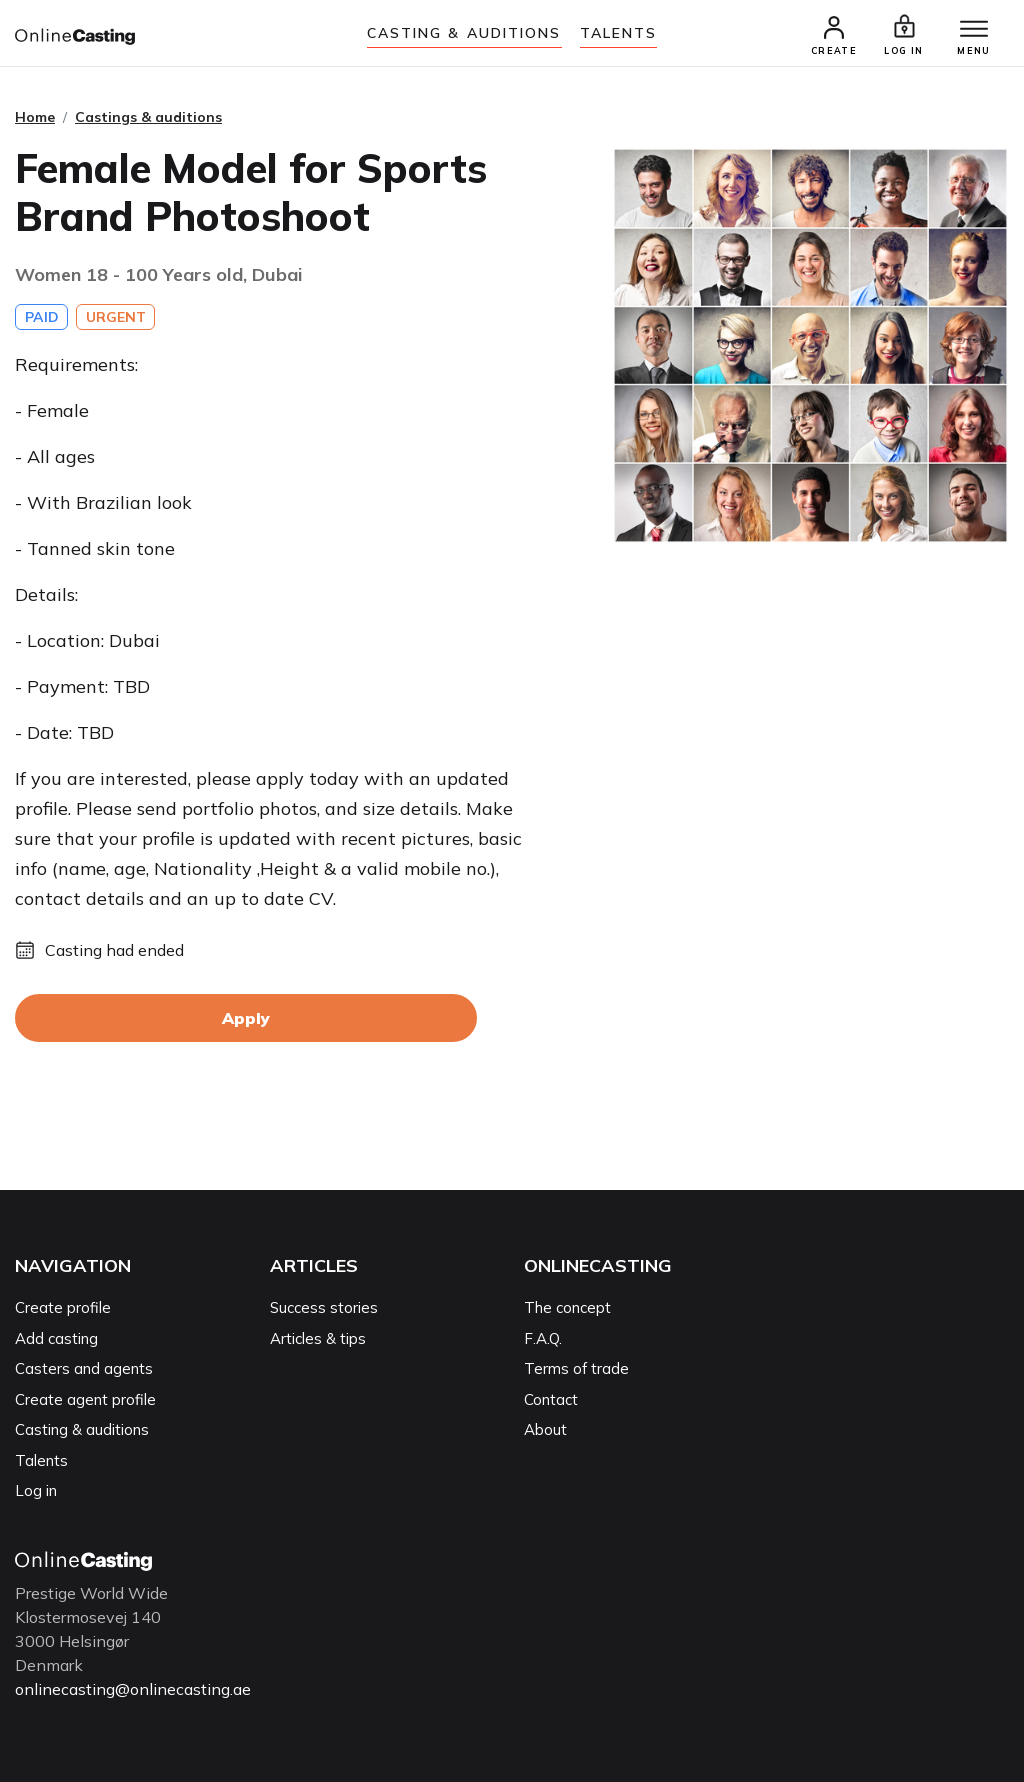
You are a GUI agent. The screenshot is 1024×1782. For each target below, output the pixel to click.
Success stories (324, 1307)
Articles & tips (318, 1338)
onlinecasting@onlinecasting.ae (133, 1689)
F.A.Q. (543, 1338)
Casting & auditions (464, 33)
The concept (567, 1307)
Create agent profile (85, 1399)
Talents (619, 33)
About (545, 1429)
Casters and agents (84, 1368)
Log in (36, 1490)
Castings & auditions (148, 117)
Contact (551, 1399)
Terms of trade (576, 1368)
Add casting (56, 1338)
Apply (246, 1018)
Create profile (63, 1307)
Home (35, 117)
